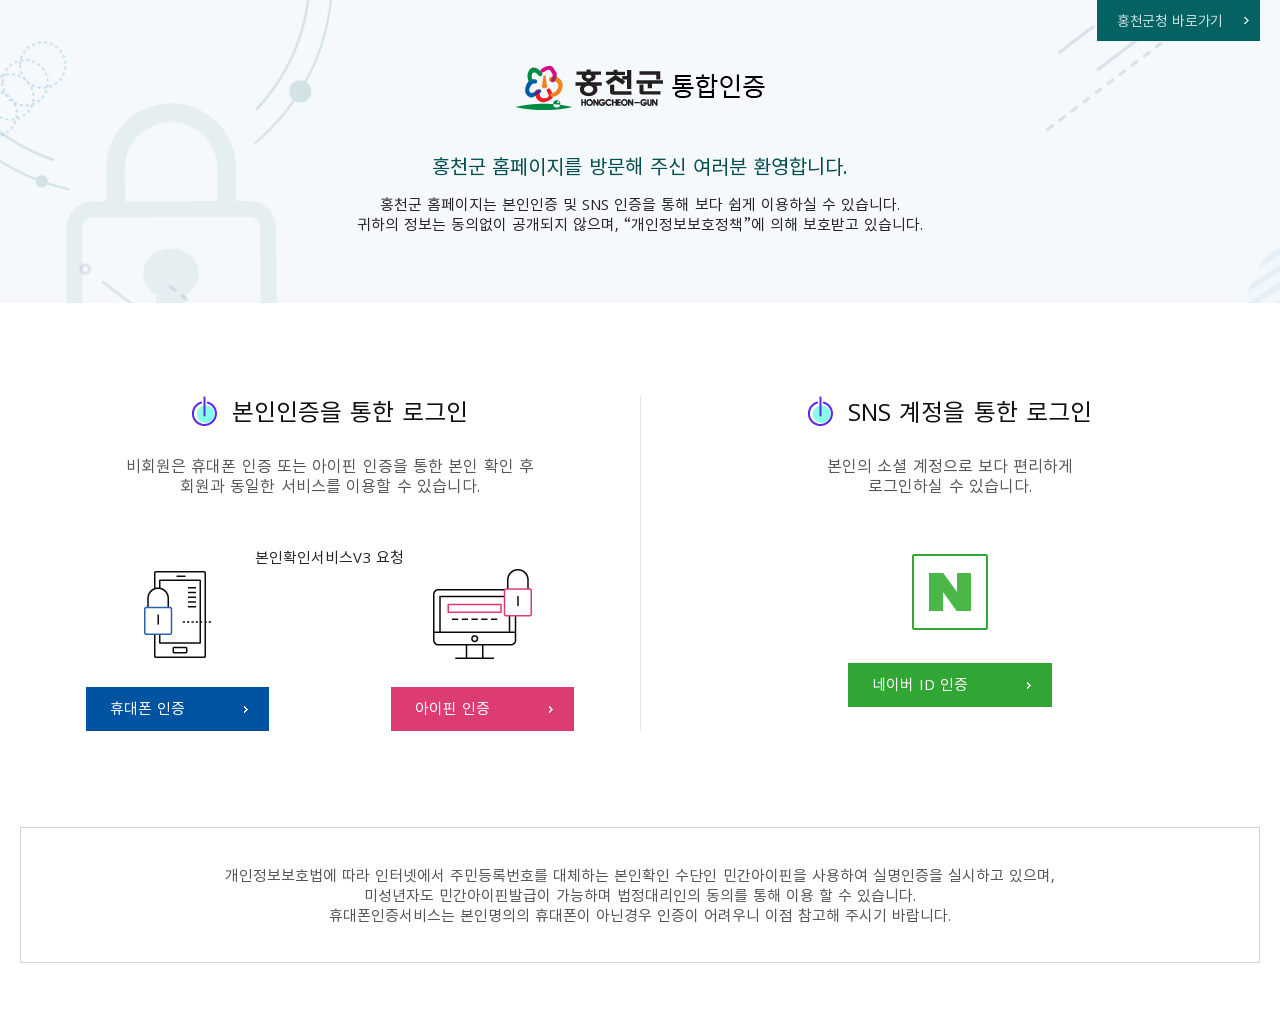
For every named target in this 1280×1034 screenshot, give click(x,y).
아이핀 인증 (452, 708)
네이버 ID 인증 (920, 684)
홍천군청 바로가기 (1170, 20)
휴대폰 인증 (147, 708)
